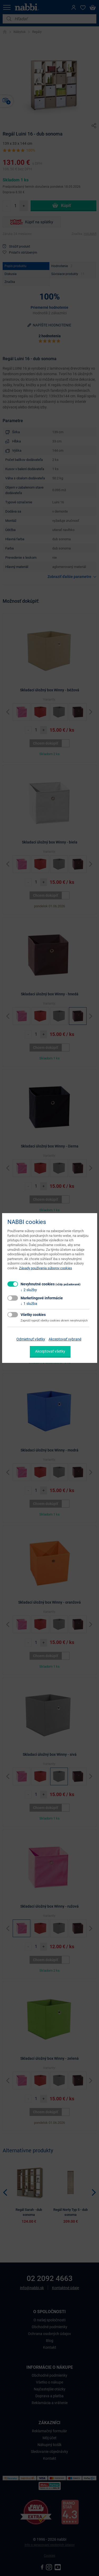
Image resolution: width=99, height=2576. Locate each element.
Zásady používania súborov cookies (45, 1268)
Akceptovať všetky (50, 1351)
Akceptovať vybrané (65, 1339)
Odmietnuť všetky (30, 1339)
